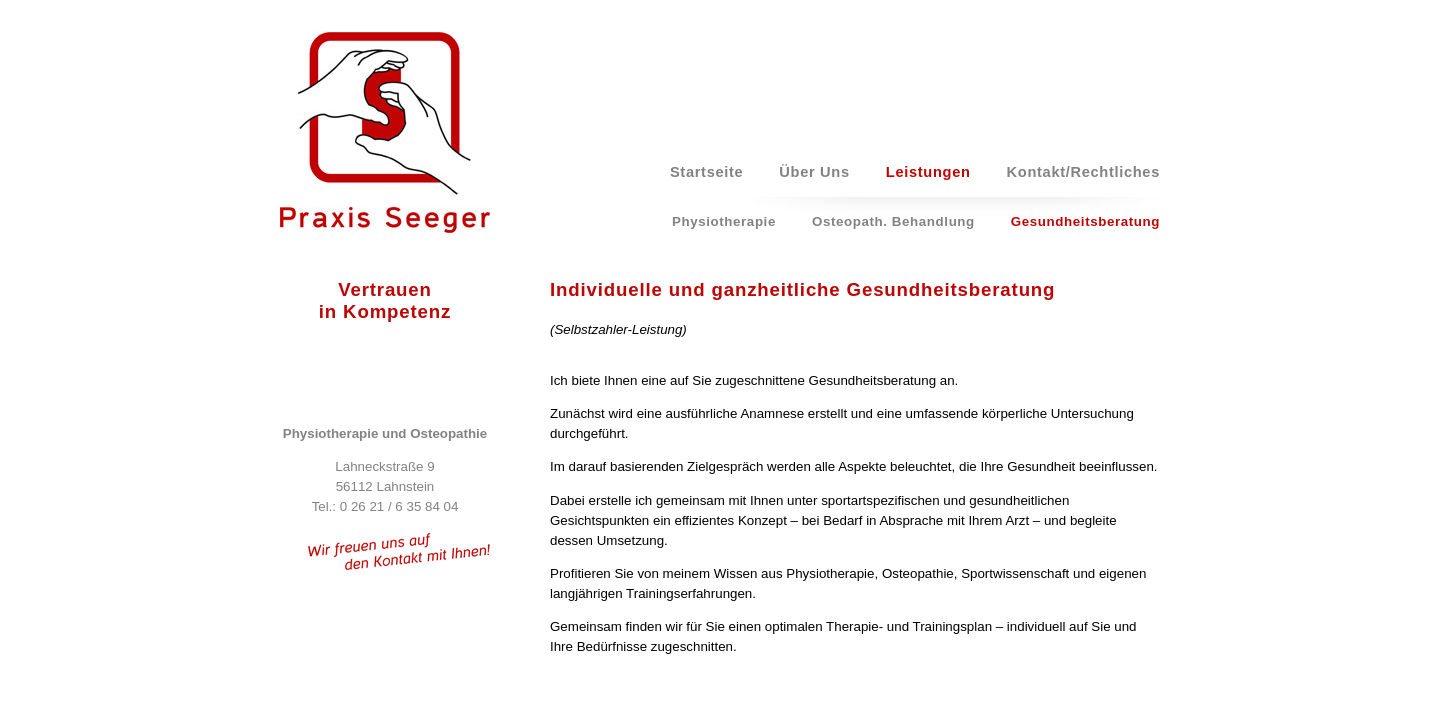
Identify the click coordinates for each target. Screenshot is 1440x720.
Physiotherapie (724, 221)
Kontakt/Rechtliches (1083, 172)
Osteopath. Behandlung (893, 221)
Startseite (706, 172)
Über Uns (814, 172)
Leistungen (928, 172)
